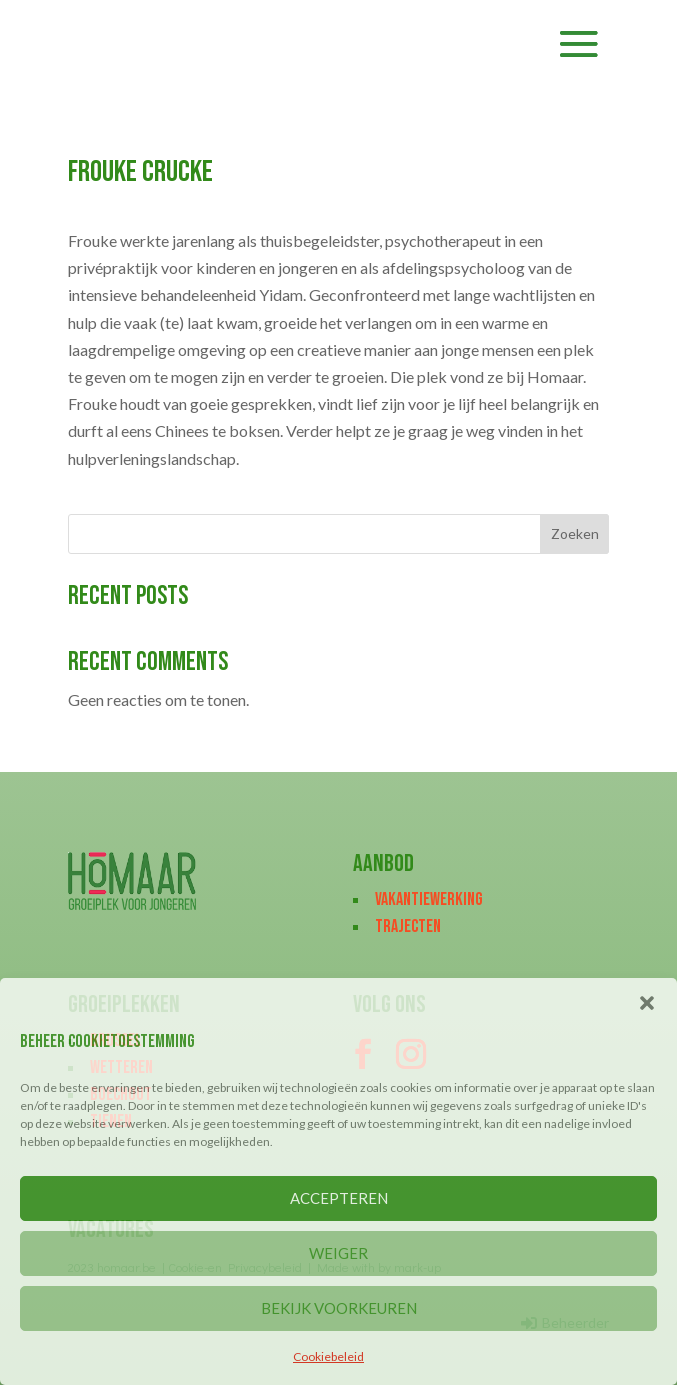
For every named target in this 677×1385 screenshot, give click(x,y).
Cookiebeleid (328, 1356)
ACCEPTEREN (339, 1198)
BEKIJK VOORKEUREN (339, 1308)
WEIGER (338, 1253)
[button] (647, 1003)
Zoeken (575, 533)
